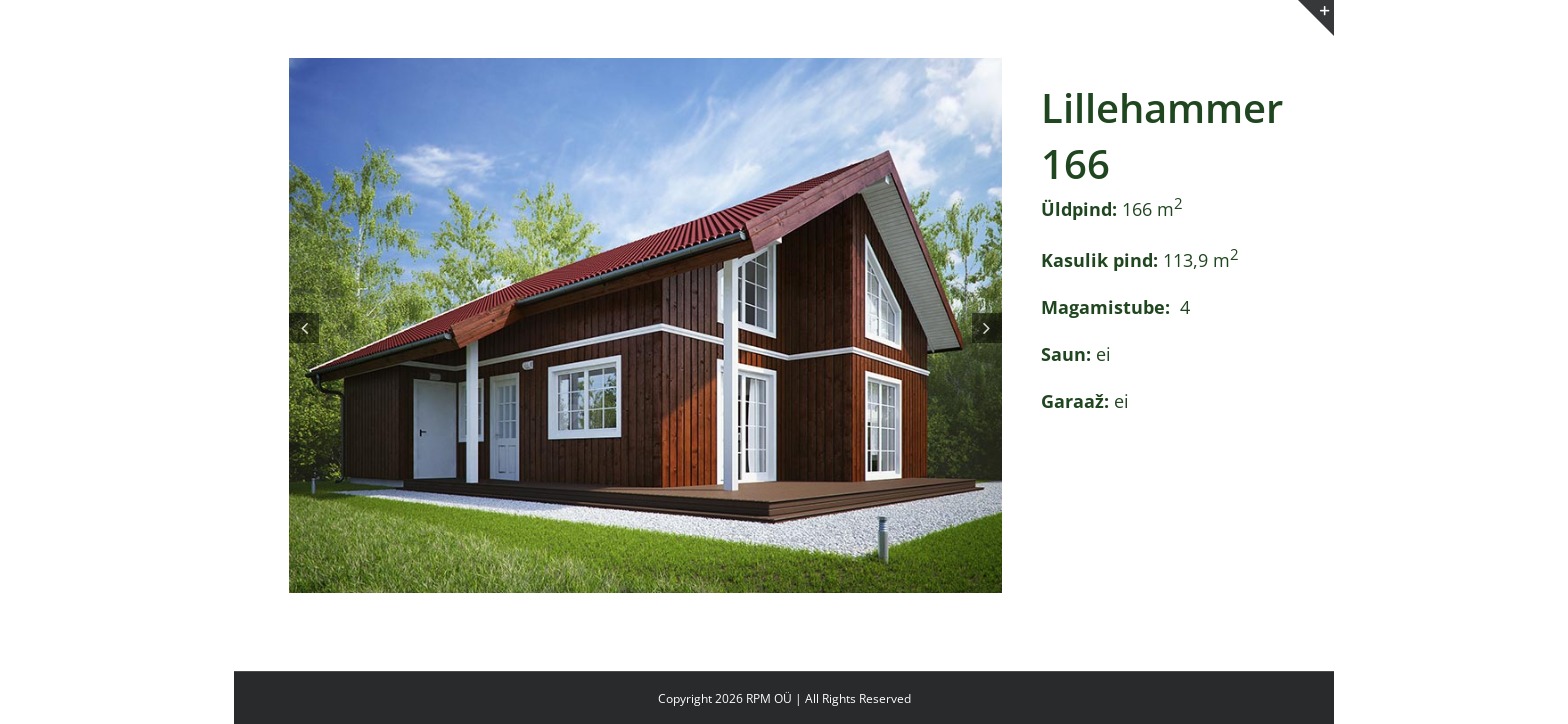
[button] (304, 328)
